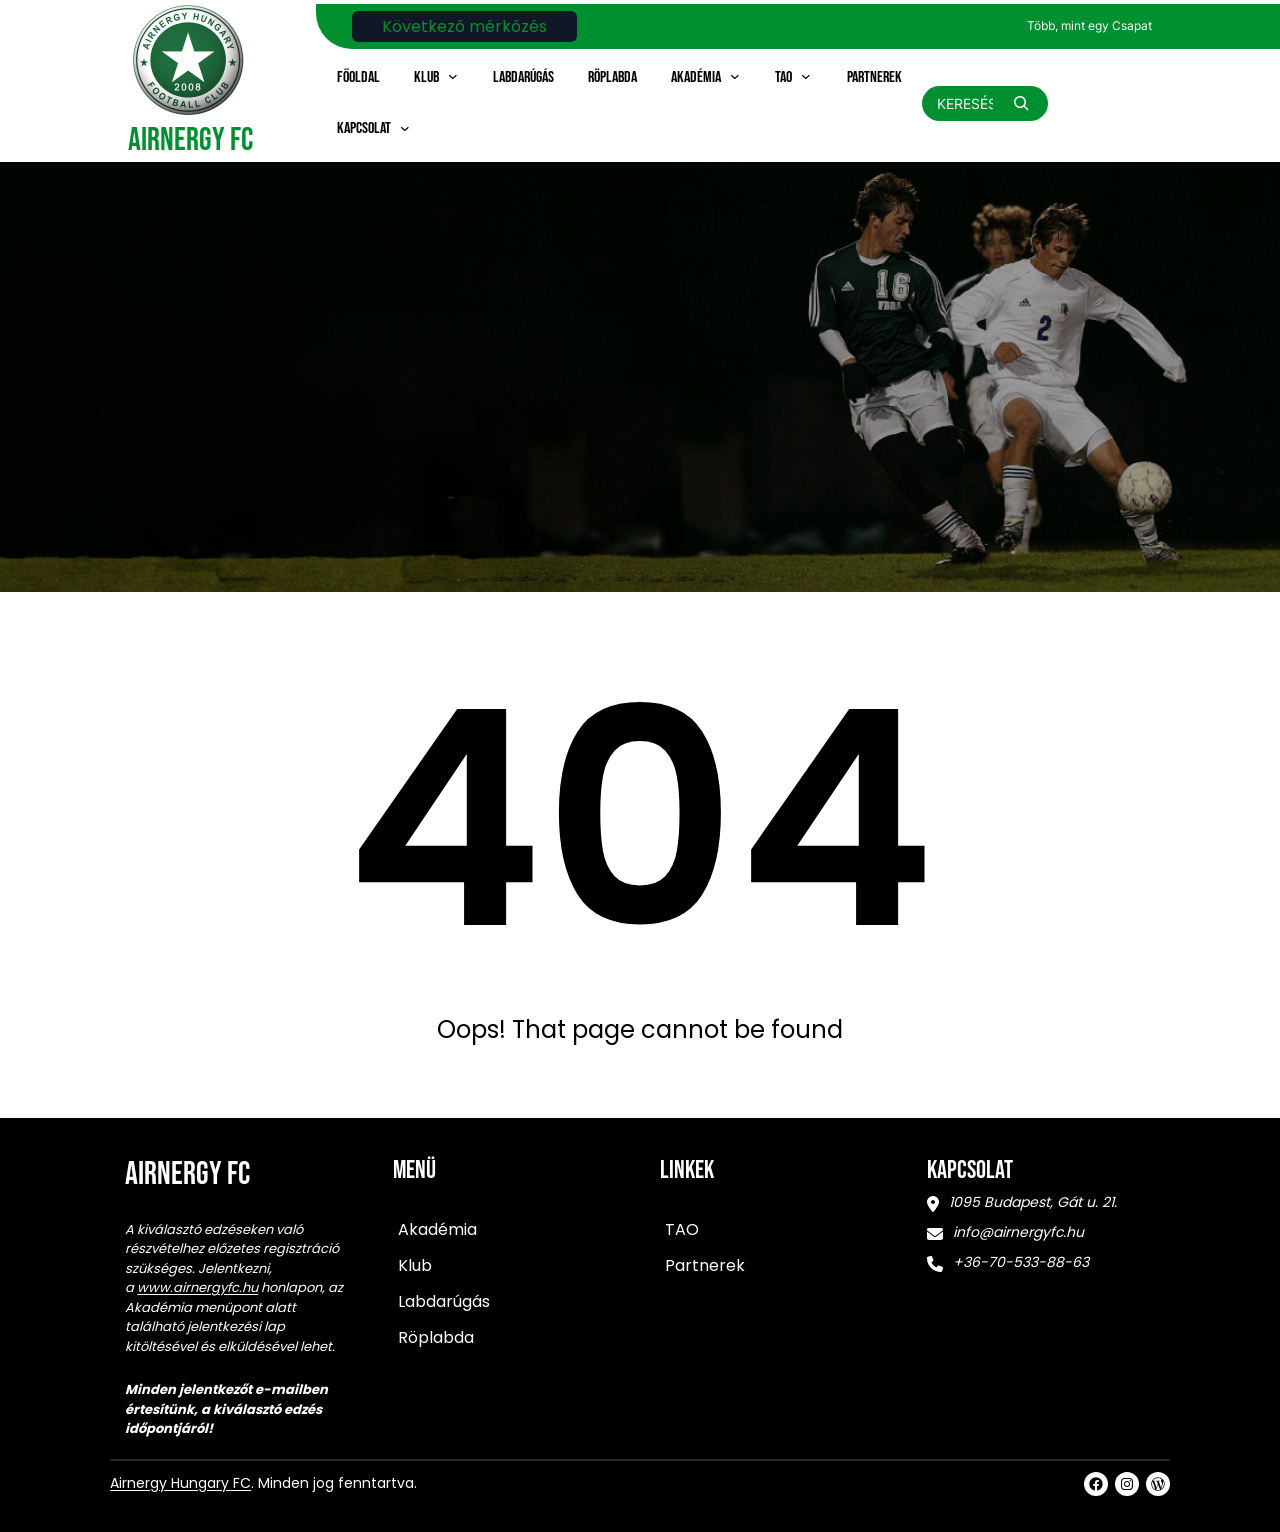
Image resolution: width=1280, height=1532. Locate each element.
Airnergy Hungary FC (180, 1483)
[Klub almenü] (453, 76)
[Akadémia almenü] (735, 76)
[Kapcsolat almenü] (405, 128)
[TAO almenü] (806, 76)
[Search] (1021, 103)
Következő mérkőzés (464, 26)
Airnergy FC (190, 140)
